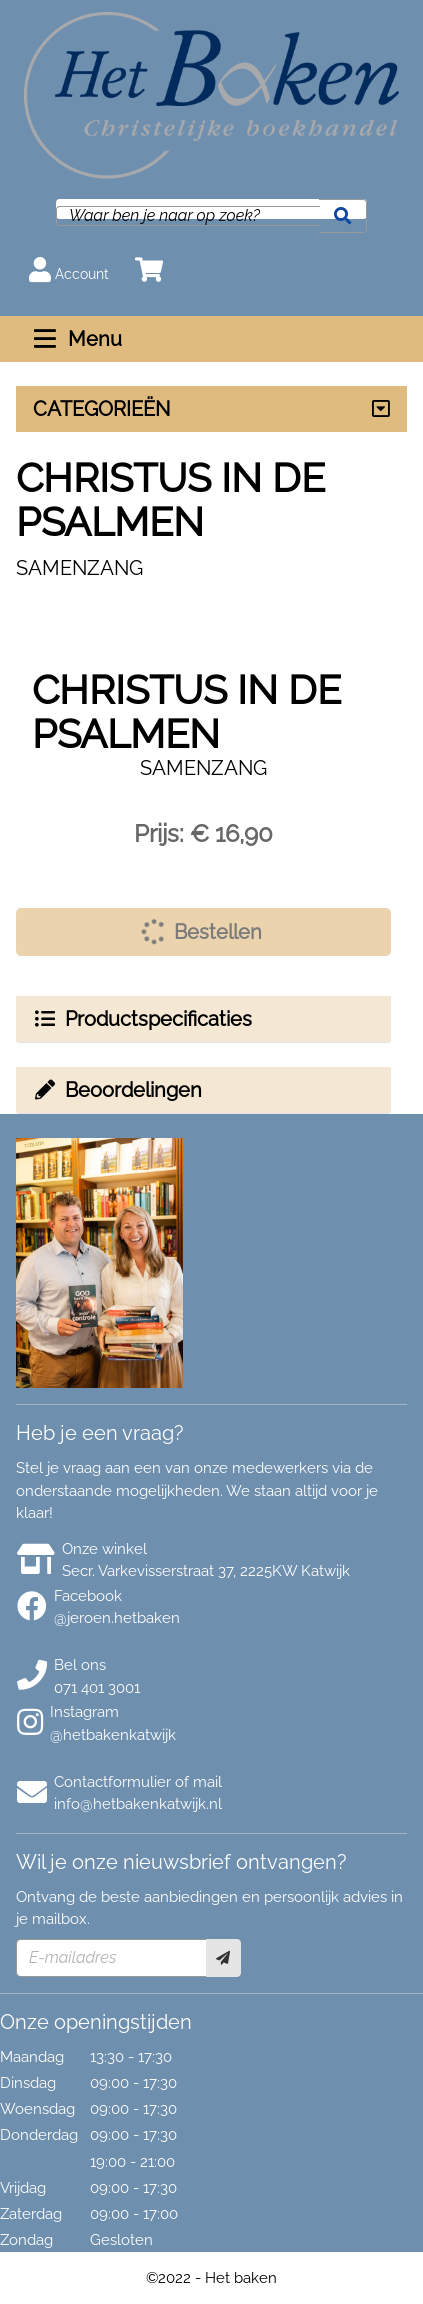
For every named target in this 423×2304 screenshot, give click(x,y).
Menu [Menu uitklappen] (75, 339)
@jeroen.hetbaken (117, 1618)
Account (69, 269)
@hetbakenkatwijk (113, 1735)
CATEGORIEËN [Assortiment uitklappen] (101, 409)
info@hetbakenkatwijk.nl (138, 1804)
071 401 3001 (97, 1688)
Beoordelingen (117, 1090)
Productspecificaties (142, 1019)
